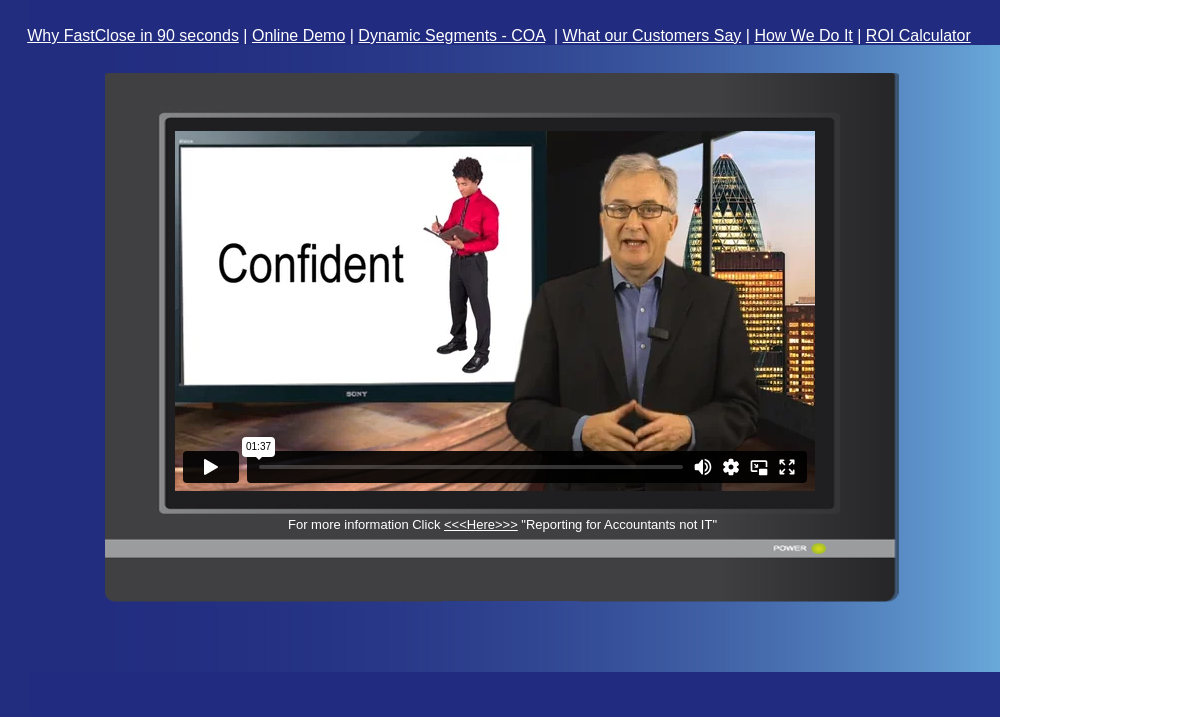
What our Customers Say (652, 35)
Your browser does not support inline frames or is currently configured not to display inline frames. (496, 310)
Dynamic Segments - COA (451, 35)
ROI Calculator (918, 35)
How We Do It (803, 35)
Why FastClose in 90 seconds (133, 35)
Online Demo (298, 35)
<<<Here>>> (481, 524)
